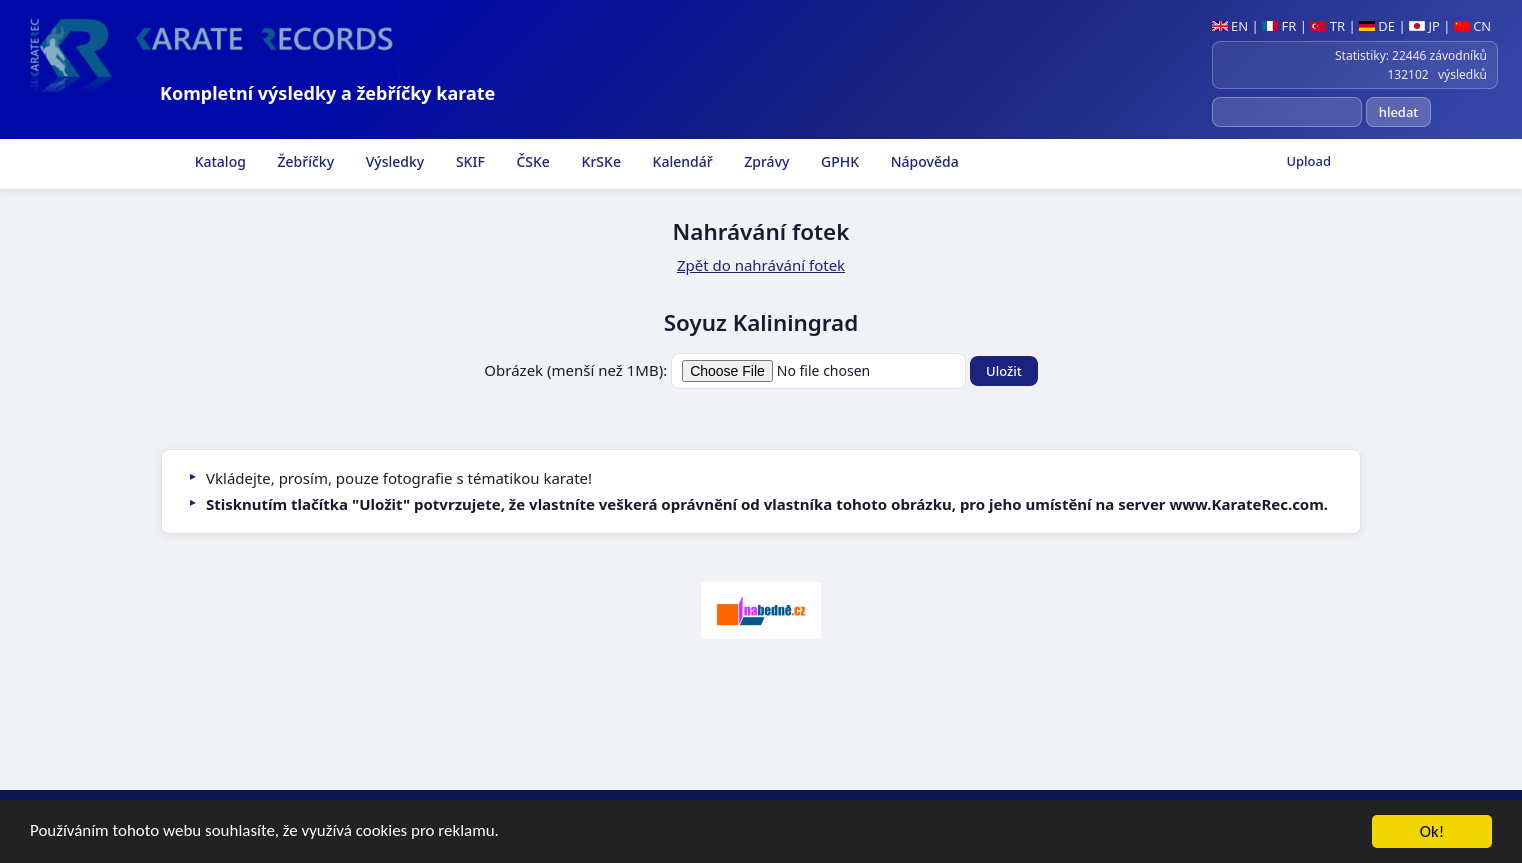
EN (1230, 26)
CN (1472, 26)
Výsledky (393, 161)
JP (1424, 26)
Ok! (1432, 832)
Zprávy (765, 161)
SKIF (468, 161)
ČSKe (531, 161)
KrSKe (599, 161)
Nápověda (923, 161)
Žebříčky (304, 161)
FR (1279, 26)
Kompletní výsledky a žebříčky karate (327, 93)
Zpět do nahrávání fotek (761, 265)
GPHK (838, 161)
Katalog (218, 161)
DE (1377, 26)
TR (1327, 26)
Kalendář (681, 161)
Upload (1308, 161)
